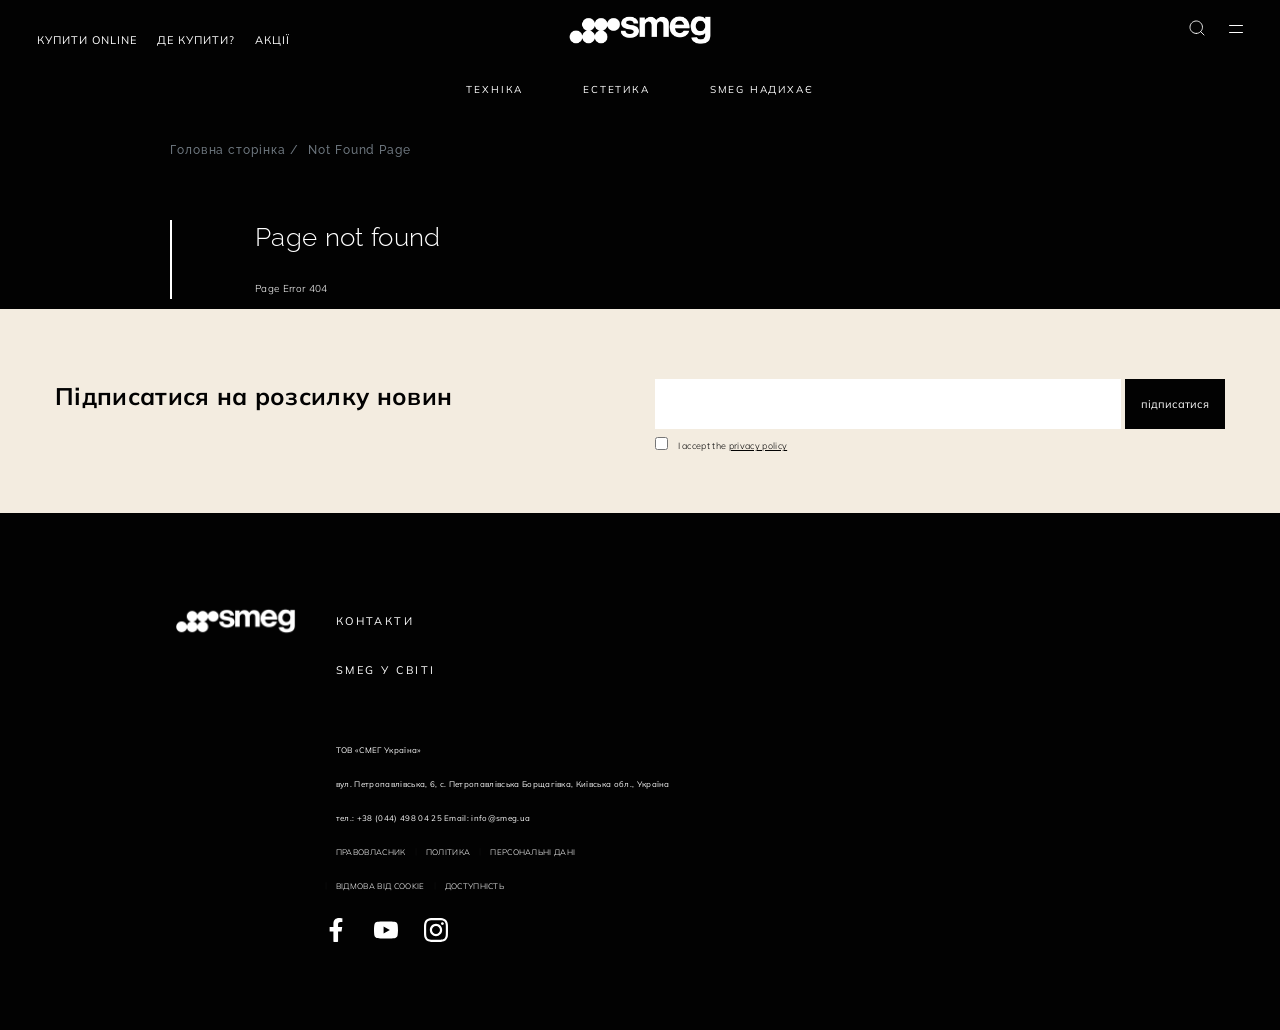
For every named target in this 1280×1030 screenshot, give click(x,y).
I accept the (733, 445)
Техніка (494, 89)
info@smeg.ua (500, 818)
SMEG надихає (762, 89)
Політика (448, 852)
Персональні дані (532, 852)
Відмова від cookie (380, 886)
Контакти (375, 621)
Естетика (616, 89)
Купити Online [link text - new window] (87, 40)
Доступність (475, 886)
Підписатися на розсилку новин (253, 396)
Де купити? (196, 40)
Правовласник (371, 852)
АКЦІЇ (272, 40)
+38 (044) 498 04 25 (399, 818)
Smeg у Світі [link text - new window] (386, 670)
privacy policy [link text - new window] (758, 445)
